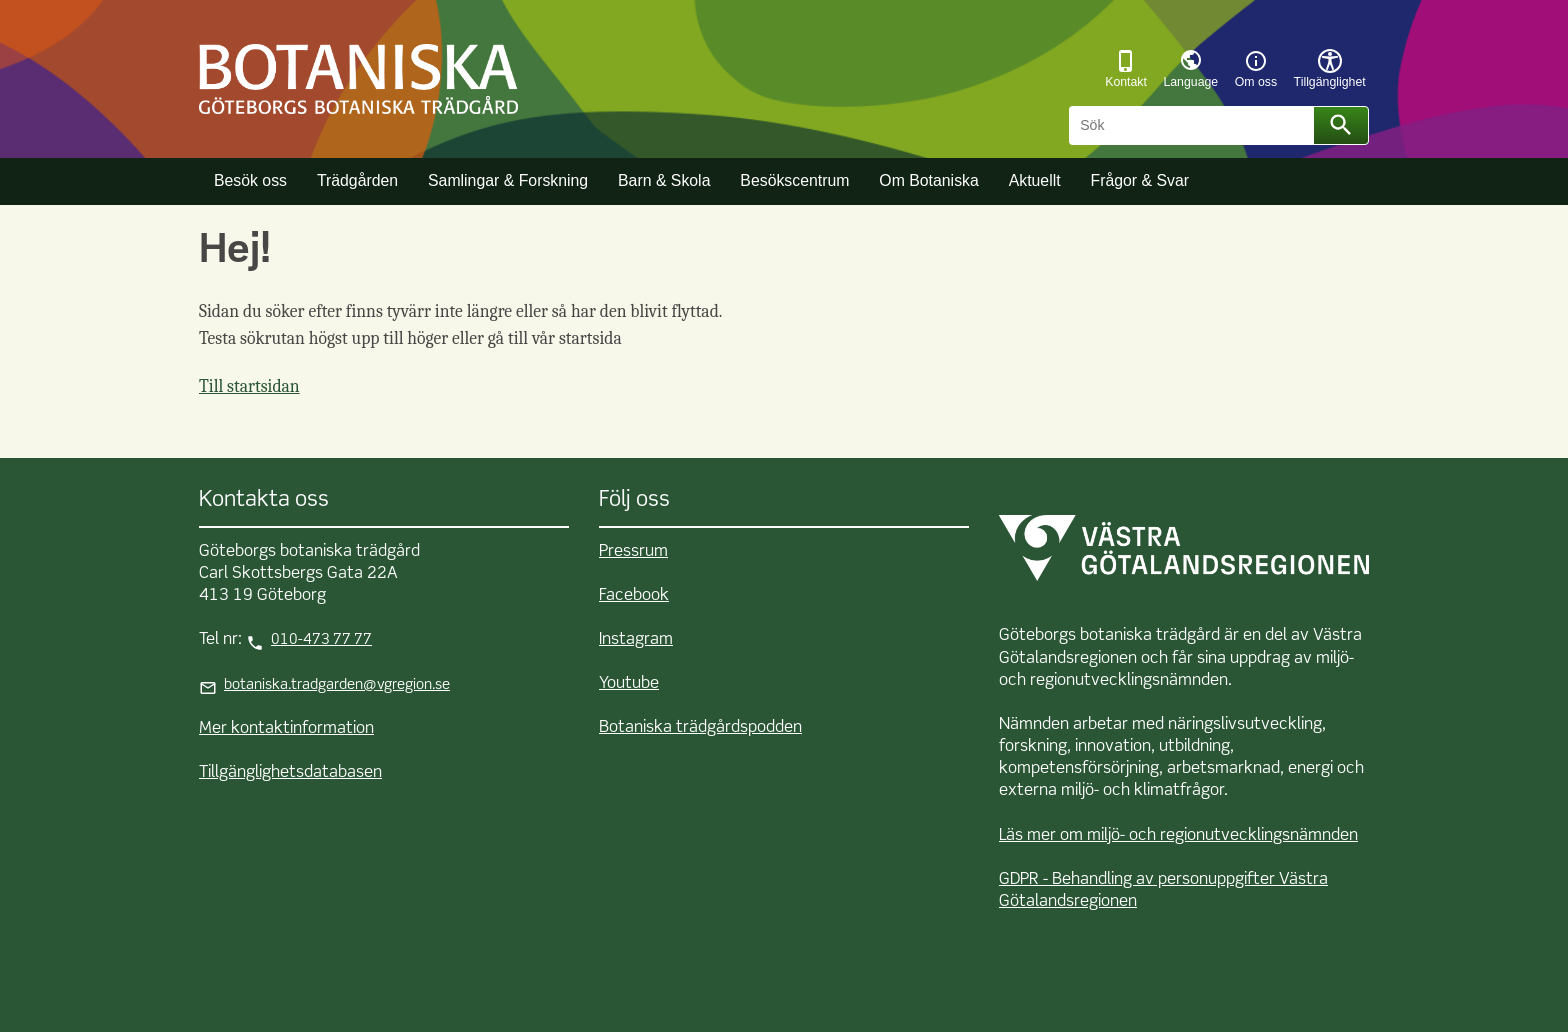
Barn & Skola (664, 180)
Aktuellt (1035, 180)
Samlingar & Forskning (508, 180)
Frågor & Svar (1139, 180)
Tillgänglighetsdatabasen (290, 773)
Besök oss (250, 180)
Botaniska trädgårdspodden (700, 728)
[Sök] (1194, 126)
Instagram (636, 640)
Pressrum (633, 552)
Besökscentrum (794, 180)
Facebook (634, 596)
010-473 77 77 (321, 640)
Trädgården (357, 180)
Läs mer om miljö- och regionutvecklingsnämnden (1178, 836)
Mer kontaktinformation (286, 729)
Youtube (629, 684)
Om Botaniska (928, 180)
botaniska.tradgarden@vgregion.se (337, 685)
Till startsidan (249, 386)
